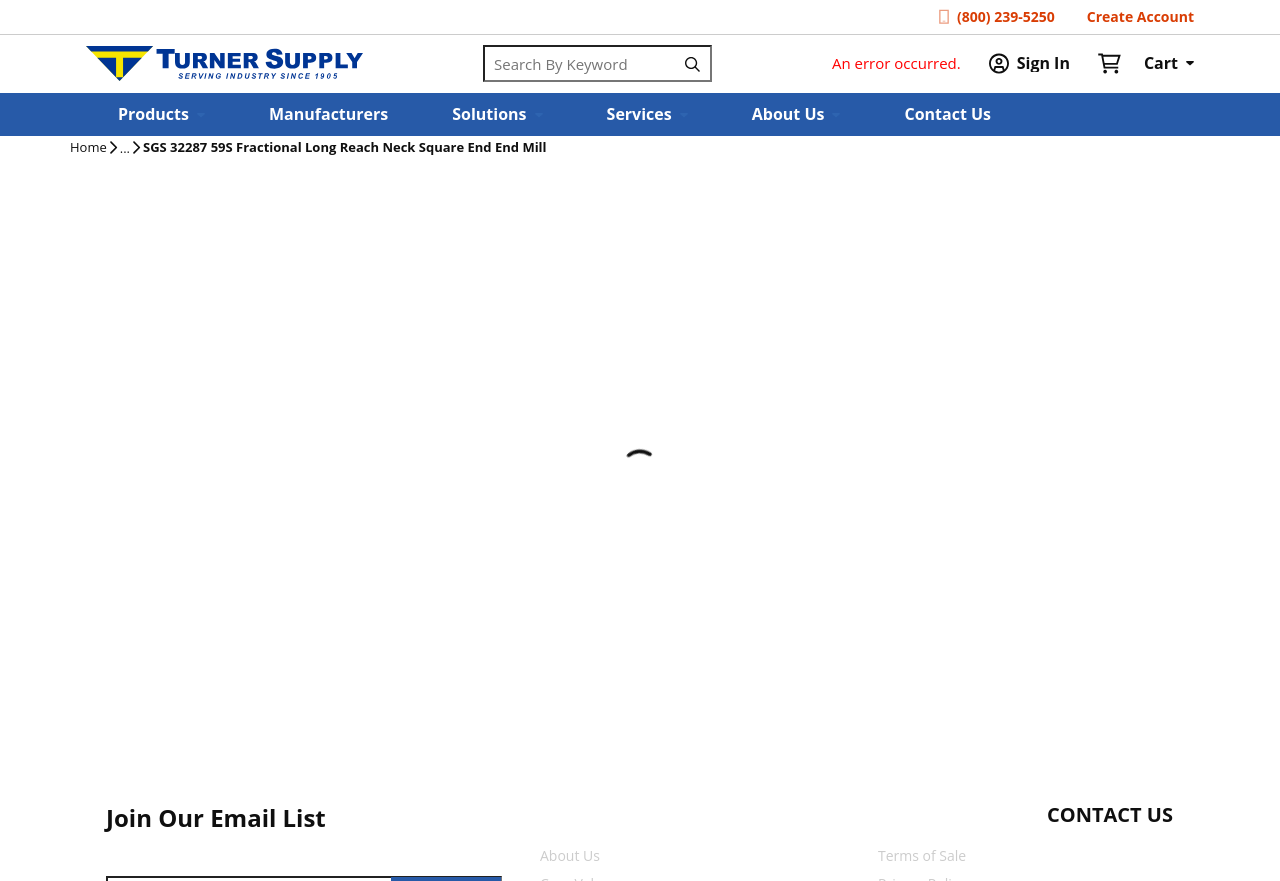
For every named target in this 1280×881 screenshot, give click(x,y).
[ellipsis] (125, 149)
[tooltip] (125, 149)
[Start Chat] (1091, 854)
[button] (161, 114)
